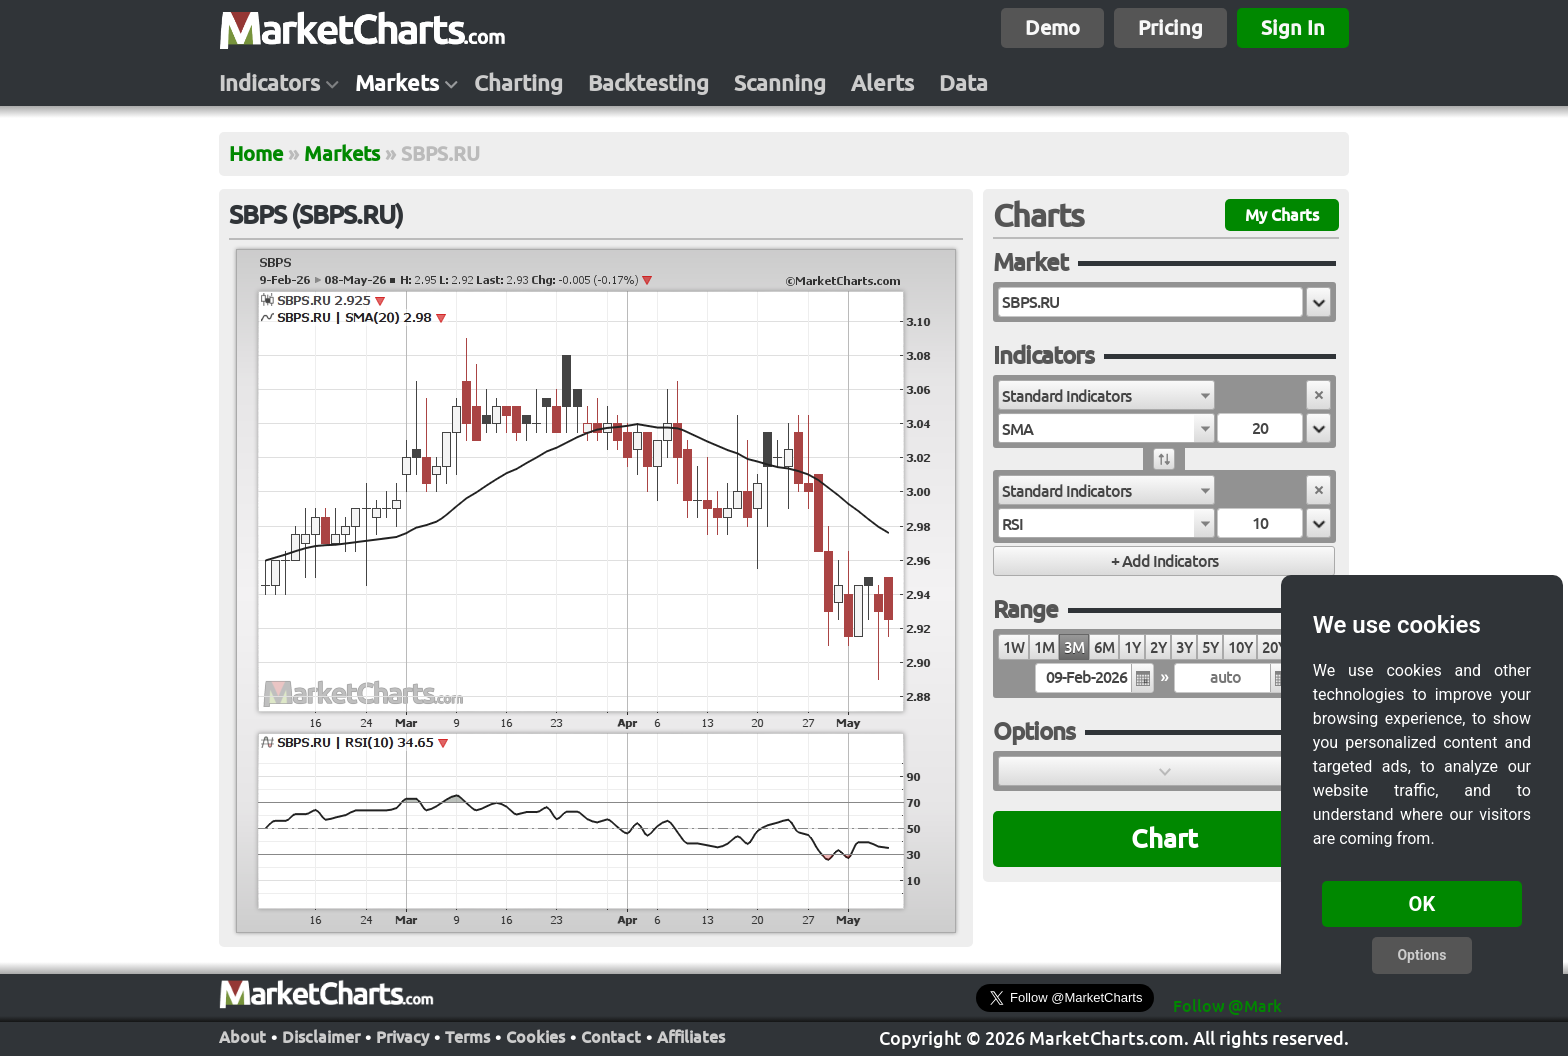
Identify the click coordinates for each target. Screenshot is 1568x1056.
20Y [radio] (1274, 647)
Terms (467, 1035)
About (242, 1035)
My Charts (1282, 215)
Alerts (882, 83)
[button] (1318, 302)
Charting (518, 83)
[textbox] (1150, 302)
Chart (1164, 838)
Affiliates (691, 1035)
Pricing (1170, 27)
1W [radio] (1013, 647)
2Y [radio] (1158, 647)
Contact (611, 1035)
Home (256, 153)
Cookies (535, 1035)
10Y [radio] (1240, 647)
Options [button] (1421, 955)
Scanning (780, 83)
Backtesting (648, 83)
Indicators (269, 83)
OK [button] (1422, 904)
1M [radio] (1044, 647)
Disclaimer (321, 1035)
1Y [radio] (1132, 647)
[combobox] (1106, 395)
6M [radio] (1104, 647)
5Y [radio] (1210, 647)
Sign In (1293, 27)
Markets (397, 83)
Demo (1052, 27)
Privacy (402, 1035)
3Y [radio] (1184, 647)
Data (963, 83)
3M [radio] (1074, 647)
